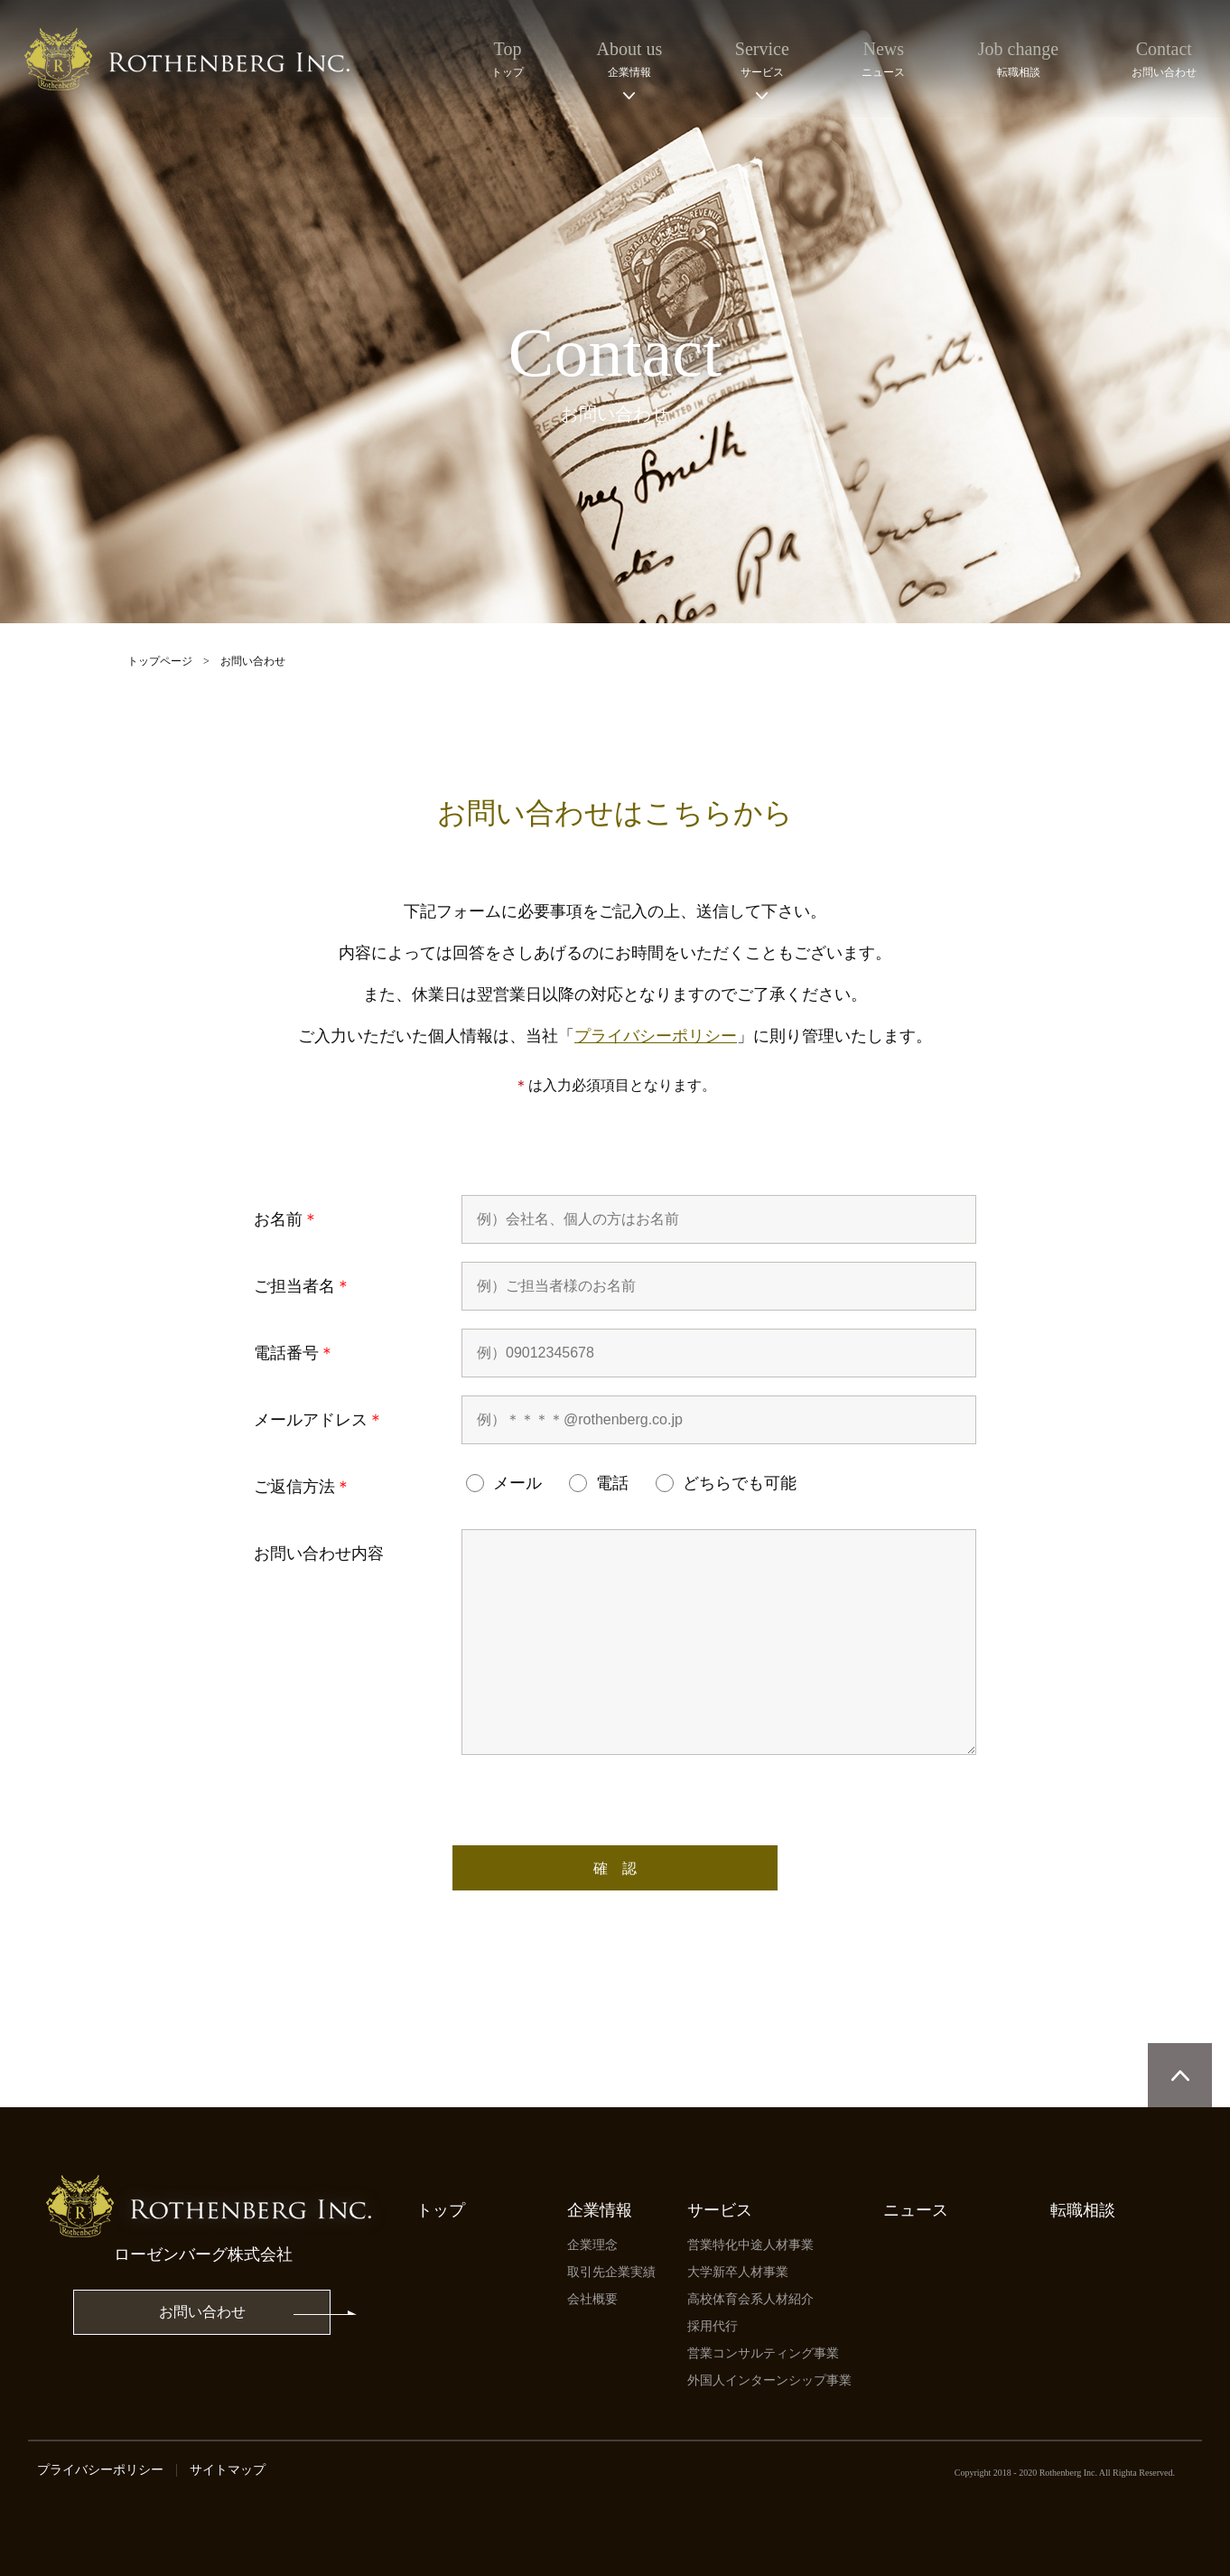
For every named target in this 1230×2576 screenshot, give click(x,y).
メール (504, 1483)
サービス (719, 2210)
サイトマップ (228, 2470)
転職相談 (1082, 2210)
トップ (440, 2210)
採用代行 (712, 2326)
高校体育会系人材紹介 (750, 2299)
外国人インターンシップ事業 (769, 2380)
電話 (599, 1483)
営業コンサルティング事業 (763, 2353)
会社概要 (592, 2299)
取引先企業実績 (611, 2272)
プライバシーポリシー (655, 1036)
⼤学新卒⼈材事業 (737, 2272)
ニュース (915, 2210)
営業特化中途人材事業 (750, 2245)
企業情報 (599, 2210)
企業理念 (592, 2245)
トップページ (159, 661)
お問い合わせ (202, 2311)
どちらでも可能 (726, 1483)
